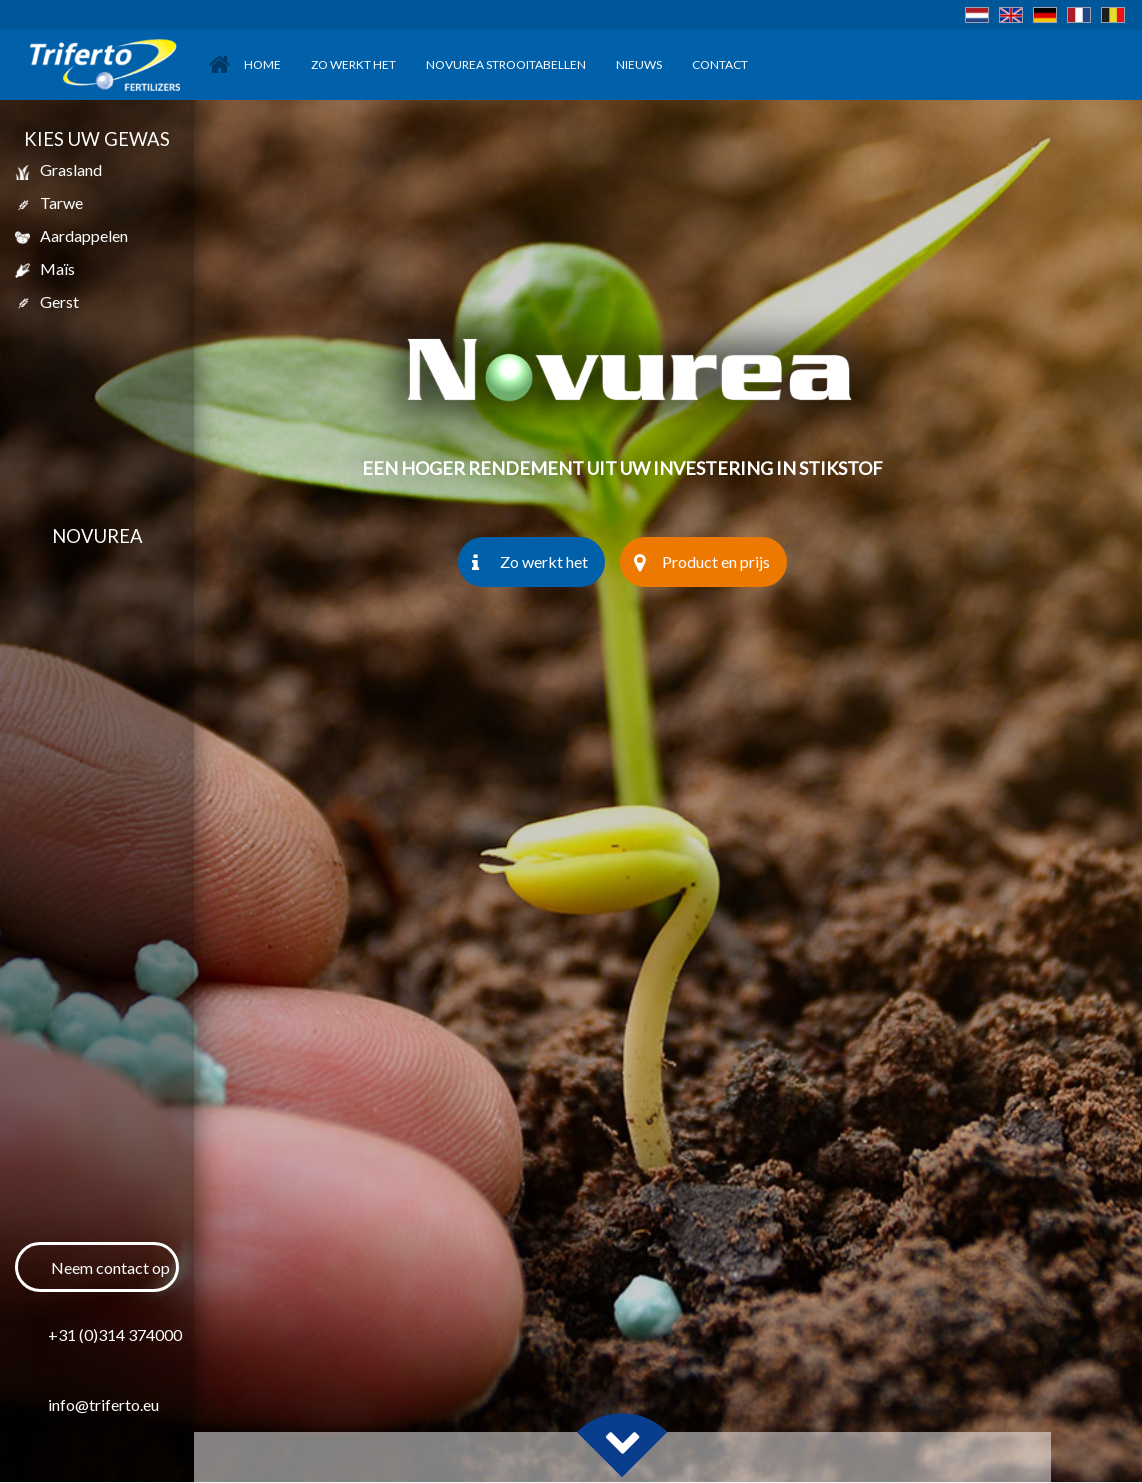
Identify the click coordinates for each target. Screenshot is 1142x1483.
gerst (47, 301)
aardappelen (71, 235)
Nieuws (639, 64)
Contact (720, 64)
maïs (45, 268)
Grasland (58, 169)
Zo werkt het (353, 64)
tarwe (49, 202)
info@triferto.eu (103, 1404)
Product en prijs (702, 562)
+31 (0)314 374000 (113, 1334)
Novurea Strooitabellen (506, 64)
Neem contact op (110, 1267)
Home (245, 64)
